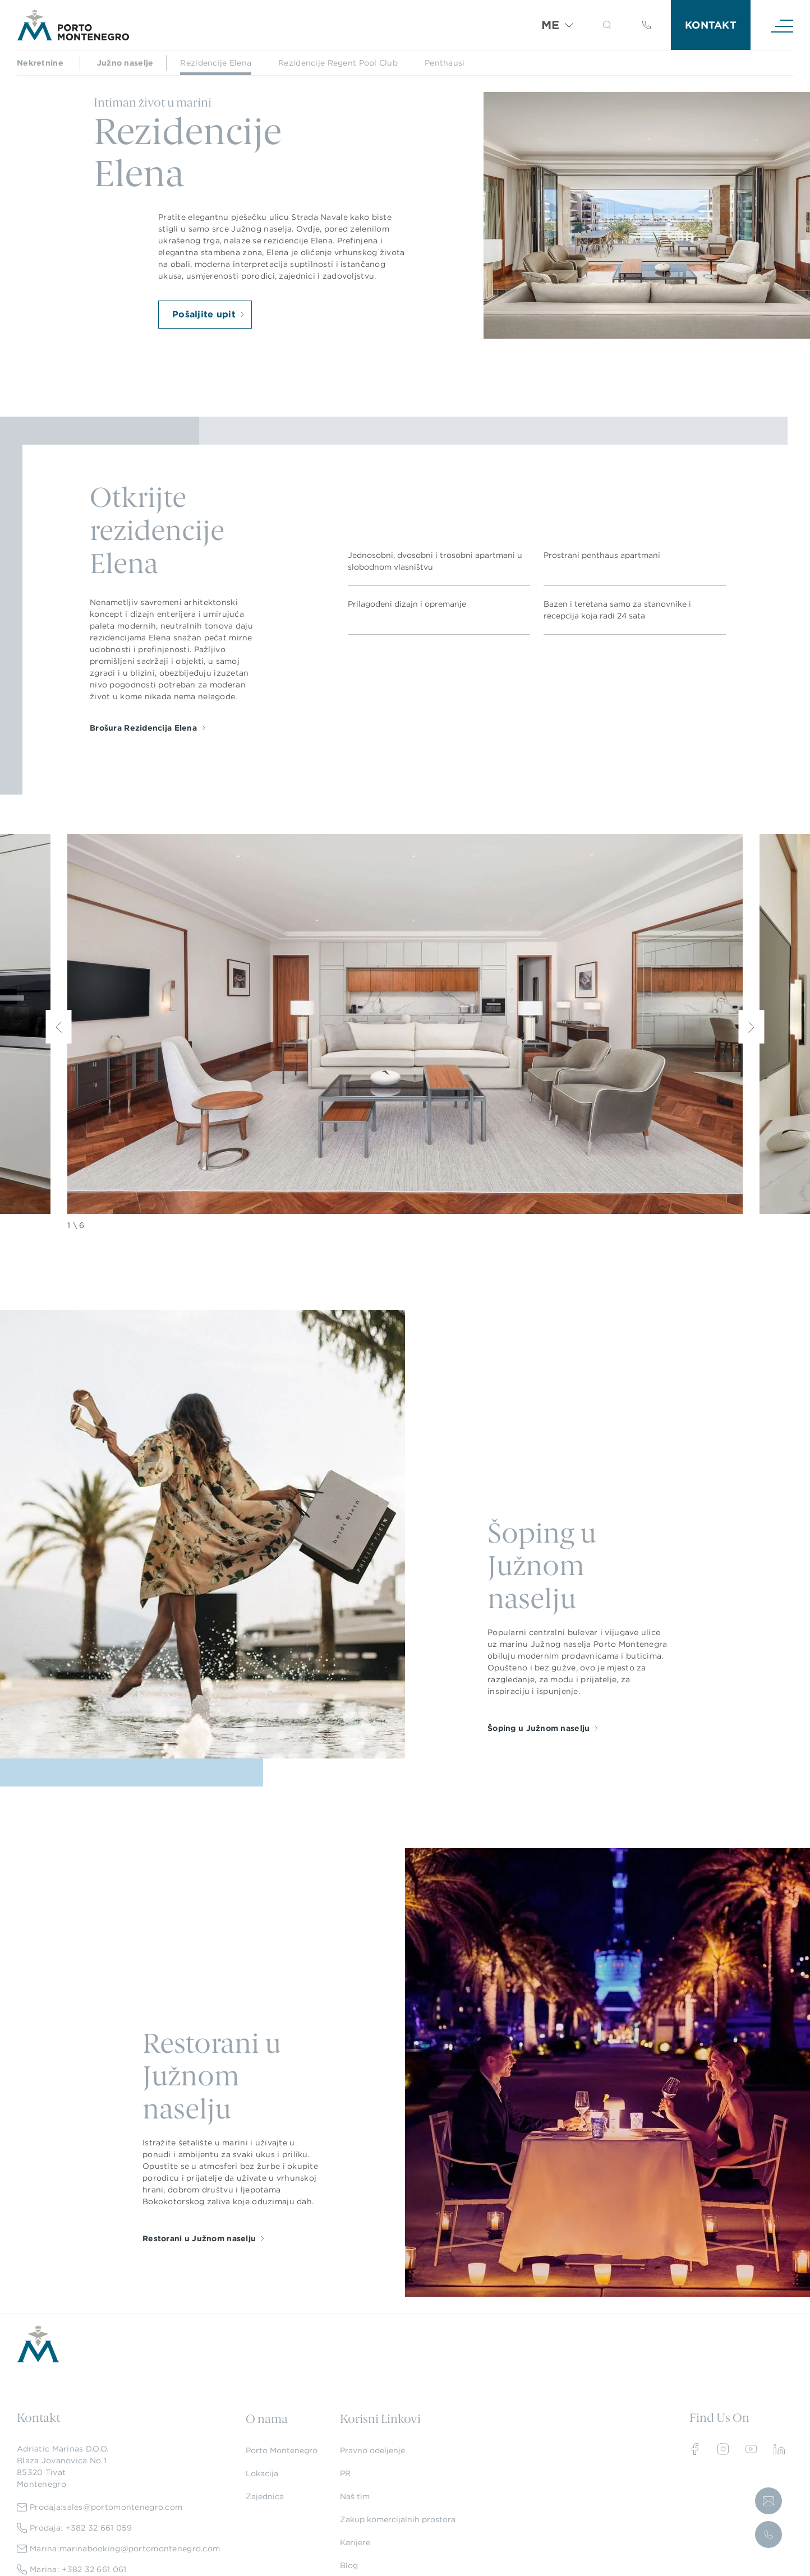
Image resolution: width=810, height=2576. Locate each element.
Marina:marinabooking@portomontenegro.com (118, 2549)
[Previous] (59, 1027)
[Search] (594, 26)
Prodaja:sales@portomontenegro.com (99, 2507)
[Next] (752, 1027)
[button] (607, 25)
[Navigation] (782, 25)
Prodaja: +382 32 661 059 (74, 2528)
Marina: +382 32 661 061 (71, 2569)
